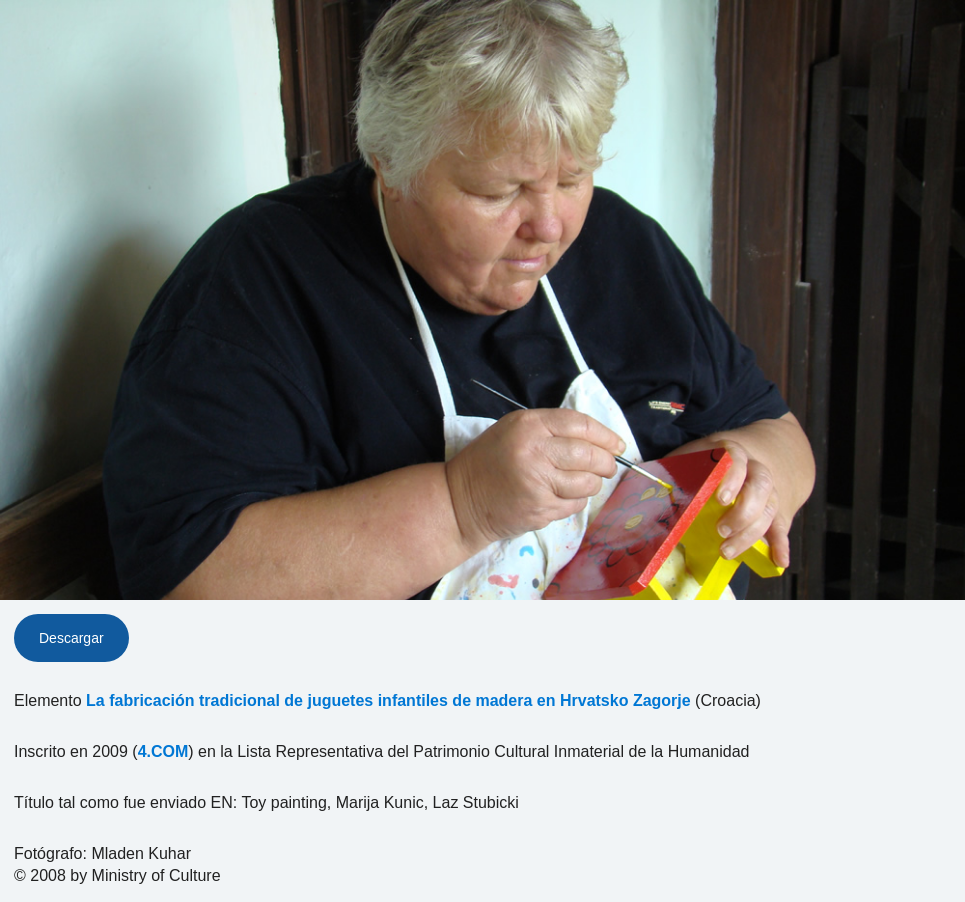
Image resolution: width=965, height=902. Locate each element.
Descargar (71, 638)
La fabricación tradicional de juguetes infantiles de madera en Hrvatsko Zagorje (388, 700)
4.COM (163, 751)
